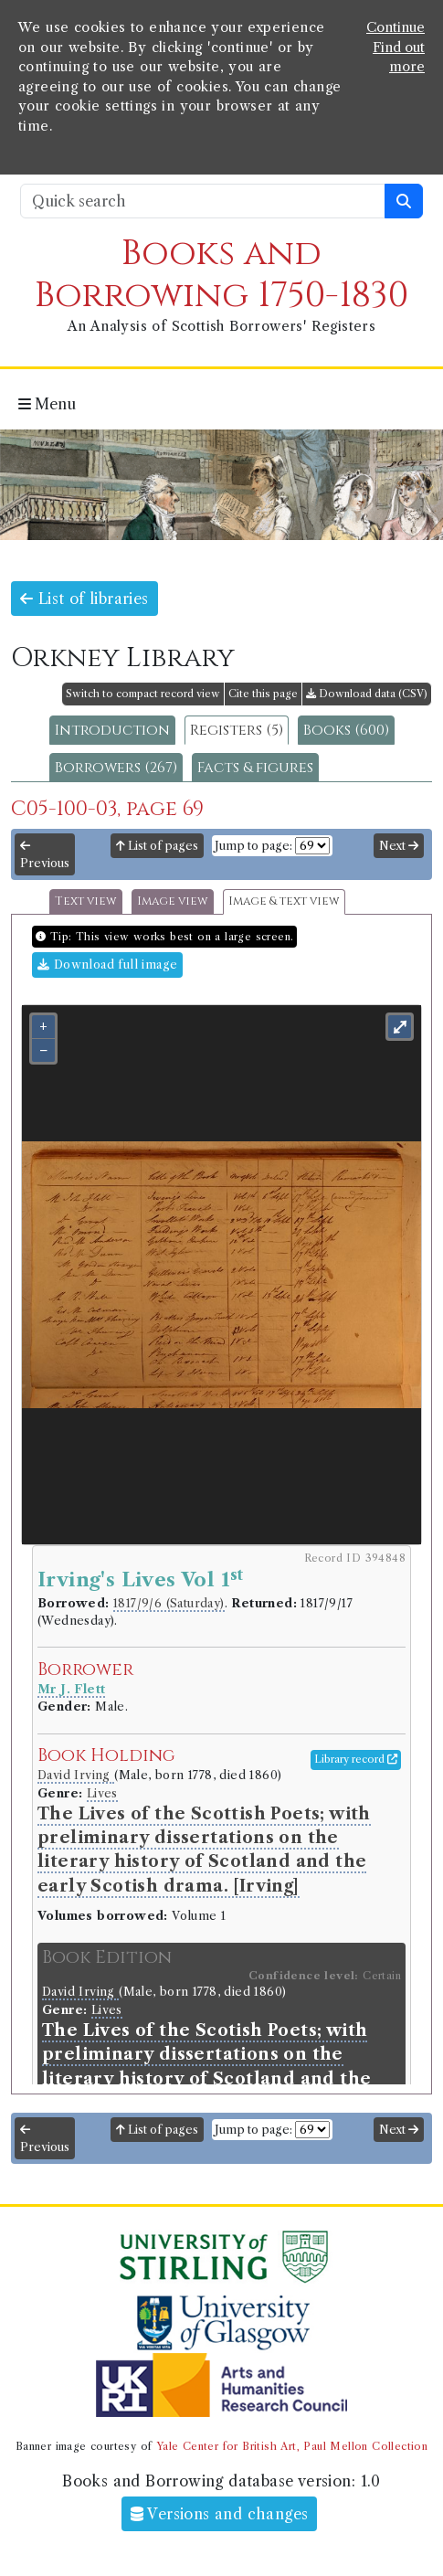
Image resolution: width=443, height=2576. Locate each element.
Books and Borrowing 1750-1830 (221, 274)
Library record (355, 1759)
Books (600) (346, 730)
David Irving (75, 1775)
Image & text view (284, 901)
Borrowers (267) (116, 768)
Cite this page (263, 693)
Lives (102, 1793)
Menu (47, 404)
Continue (395, 27)
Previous (44, 855)
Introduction (112, 730)
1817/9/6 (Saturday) (169, 1603)
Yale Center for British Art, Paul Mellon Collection (291, 2446)
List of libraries (84, 598)
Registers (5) (236, 730)
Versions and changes (220, 2514)
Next (398, 846)
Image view (172, 901)
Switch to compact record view (143, 693)
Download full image (107, 964)
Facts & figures (255, 768)
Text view (86, 901)
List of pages (157, 846)
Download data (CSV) (366, 693)
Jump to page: (253, 846)
